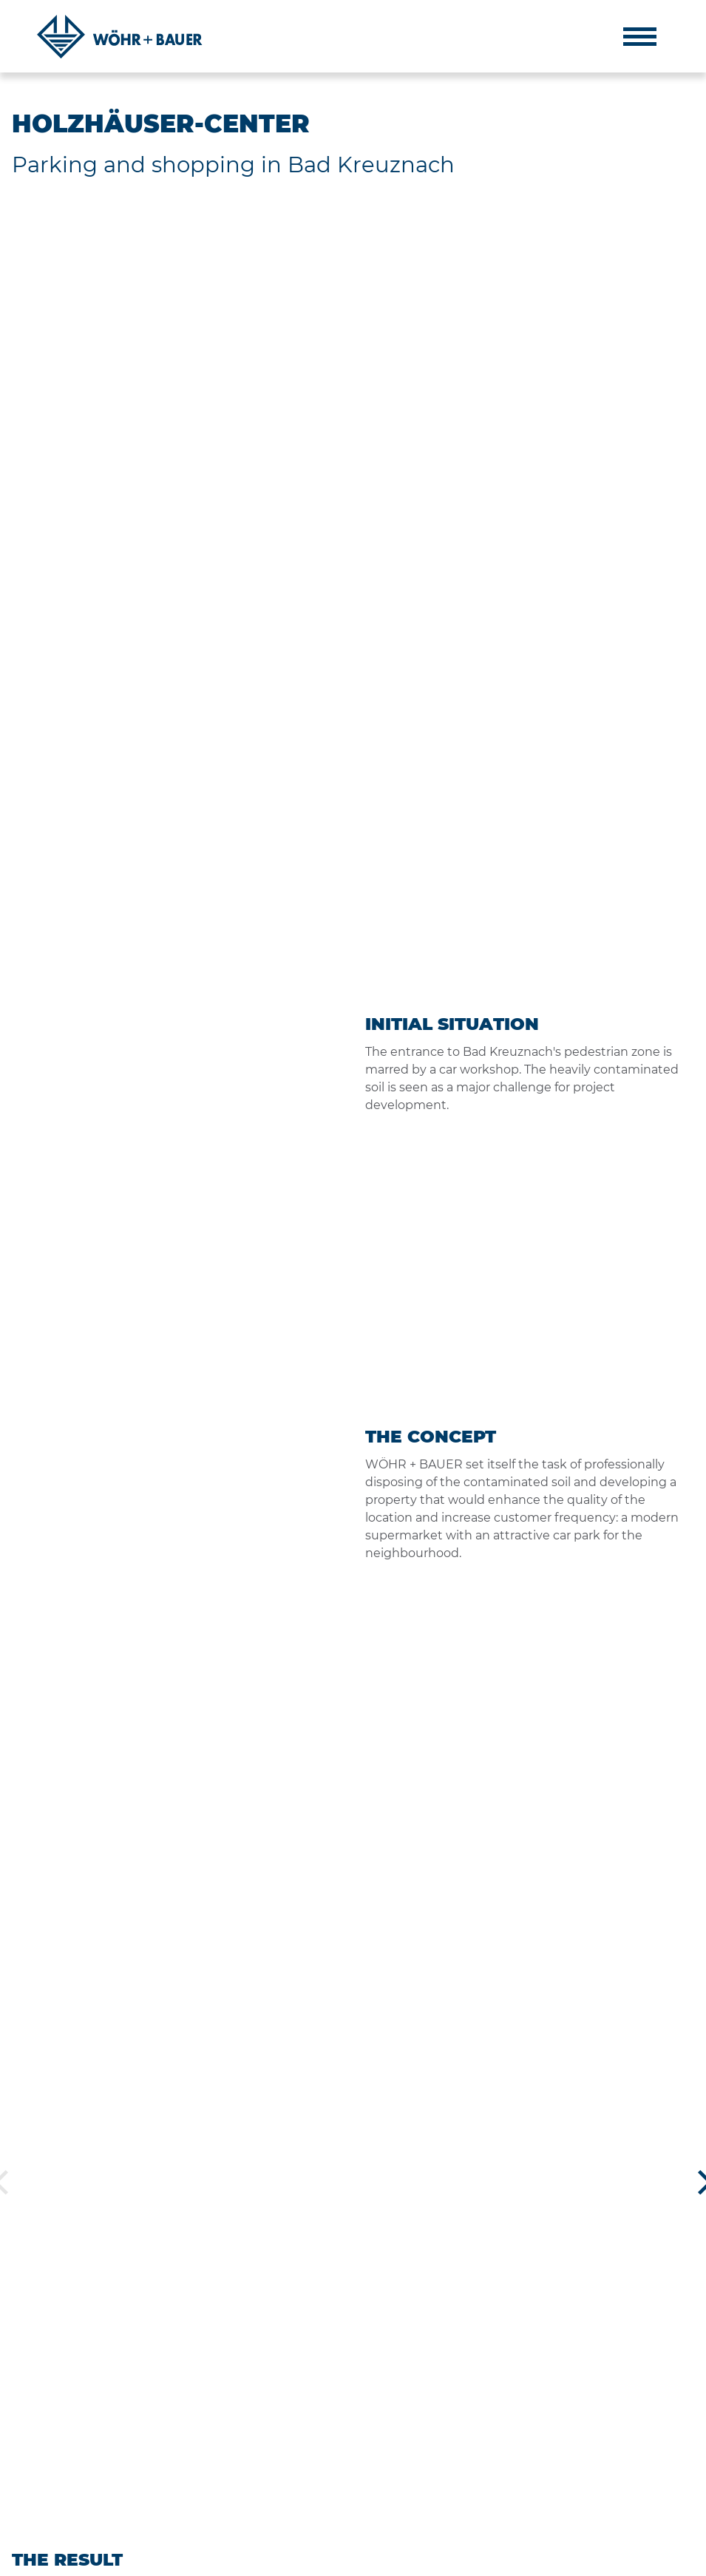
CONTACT (170, 2557)
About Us (448, 2343)
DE (665, 2557)
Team (437, 2385)
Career (440, 2448)
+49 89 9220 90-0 (584, 2441)
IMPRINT (32, 2557)
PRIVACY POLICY (100, 2557)
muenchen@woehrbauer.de (611, 2495)
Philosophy (452, 2364)
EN (687, 2557)
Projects (445, 2406)
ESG (434, 2427)
